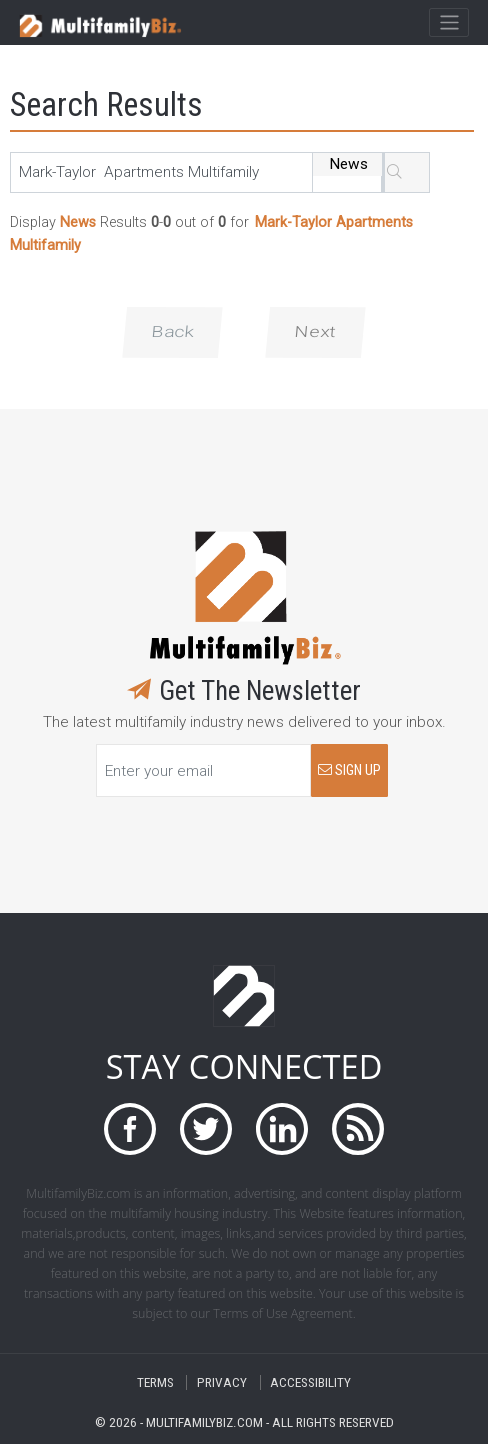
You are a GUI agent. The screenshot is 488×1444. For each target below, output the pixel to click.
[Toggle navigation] (448, 23)
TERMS (155, 1382)
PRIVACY (222, 1382)
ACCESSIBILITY (310, 1382)
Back (172, 332)
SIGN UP (349, 770)
